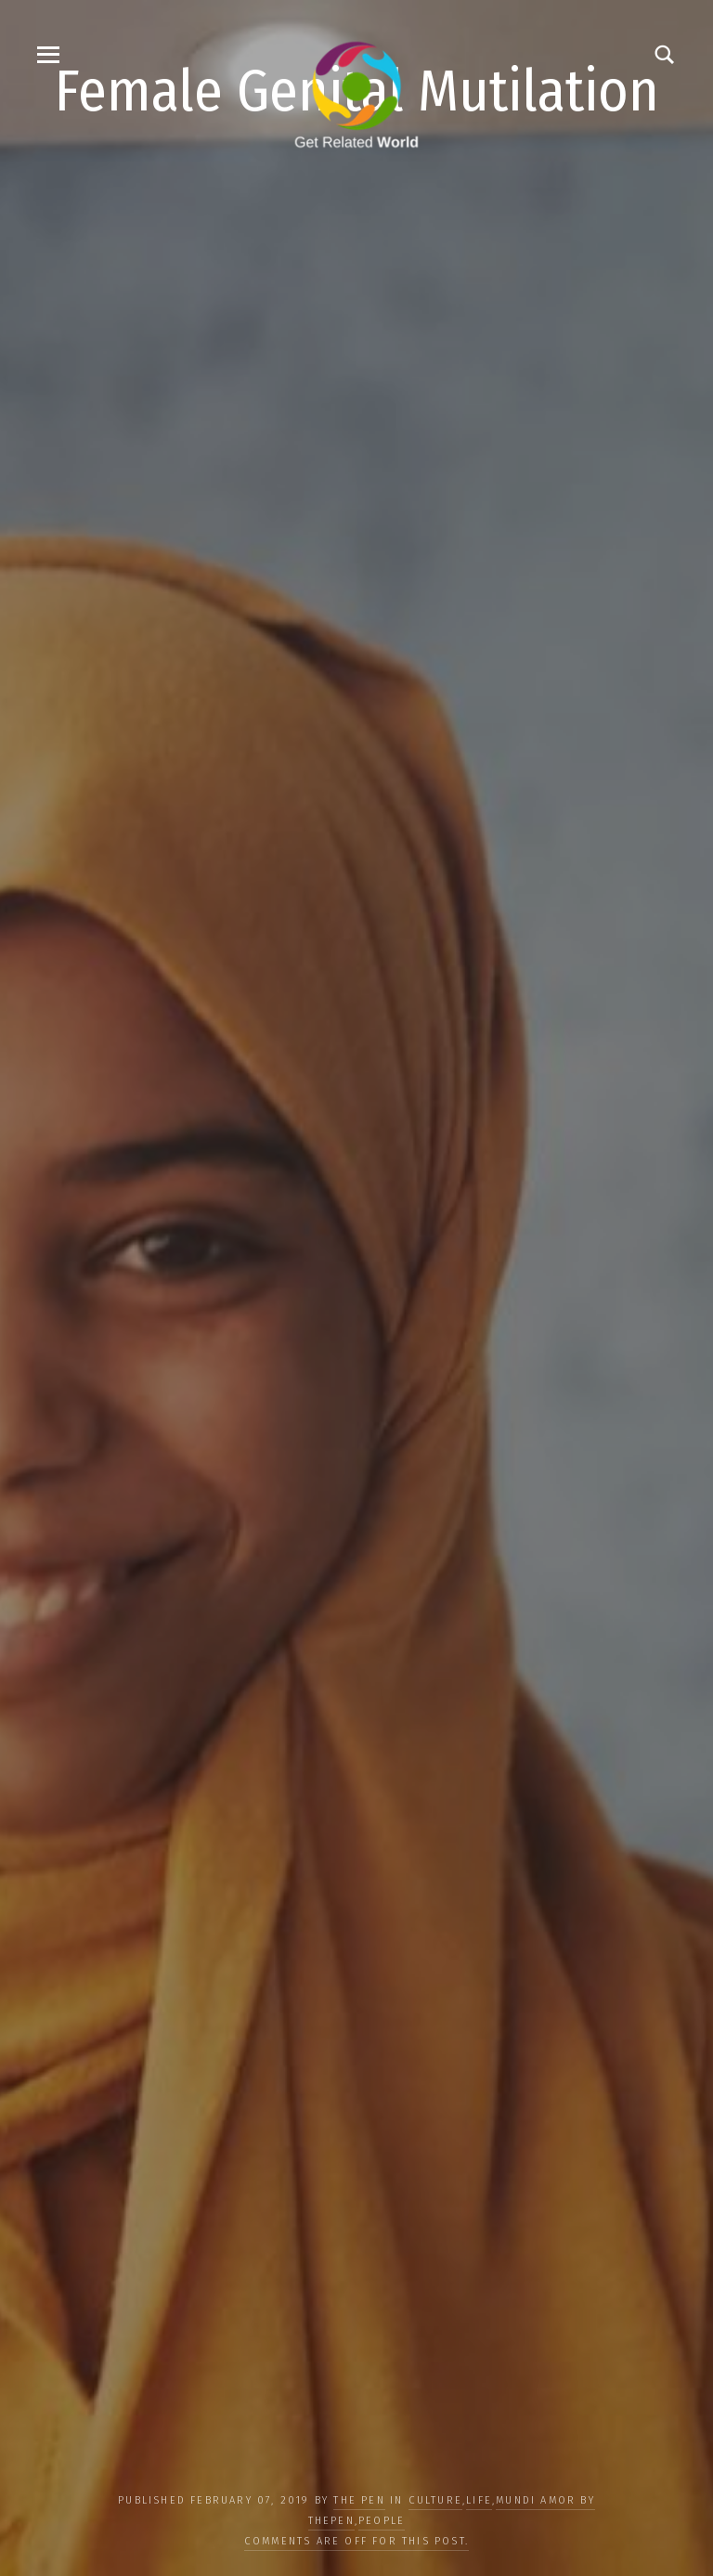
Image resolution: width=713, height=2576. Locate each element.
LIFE (479, 2500)
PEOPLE (381, 2521)
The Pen (358, 2500)
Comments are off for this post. (356, 2541)
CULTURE (435, 2500)
